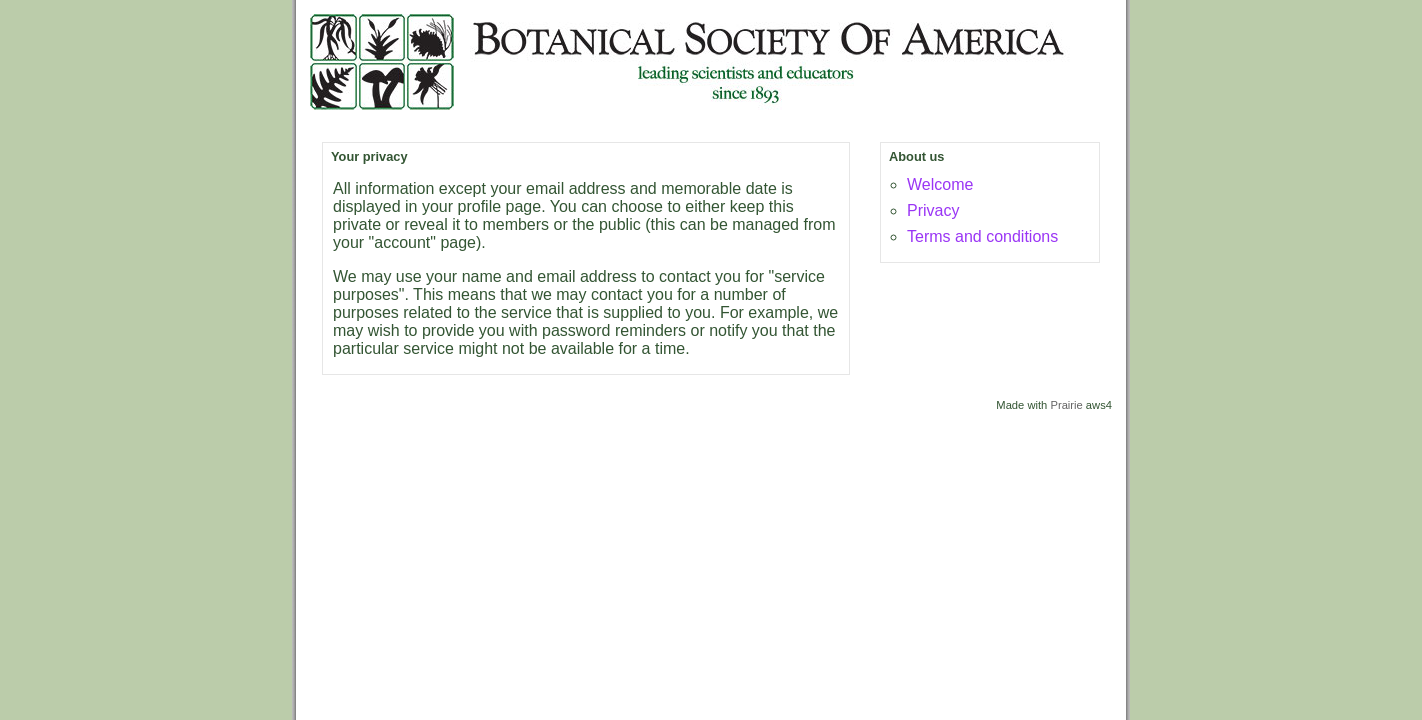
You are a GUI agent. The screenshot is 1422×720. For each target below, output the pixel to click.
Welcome (940, 184)
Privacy (933, 210)
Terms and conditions (982, 236)
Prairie (1066, 405)
